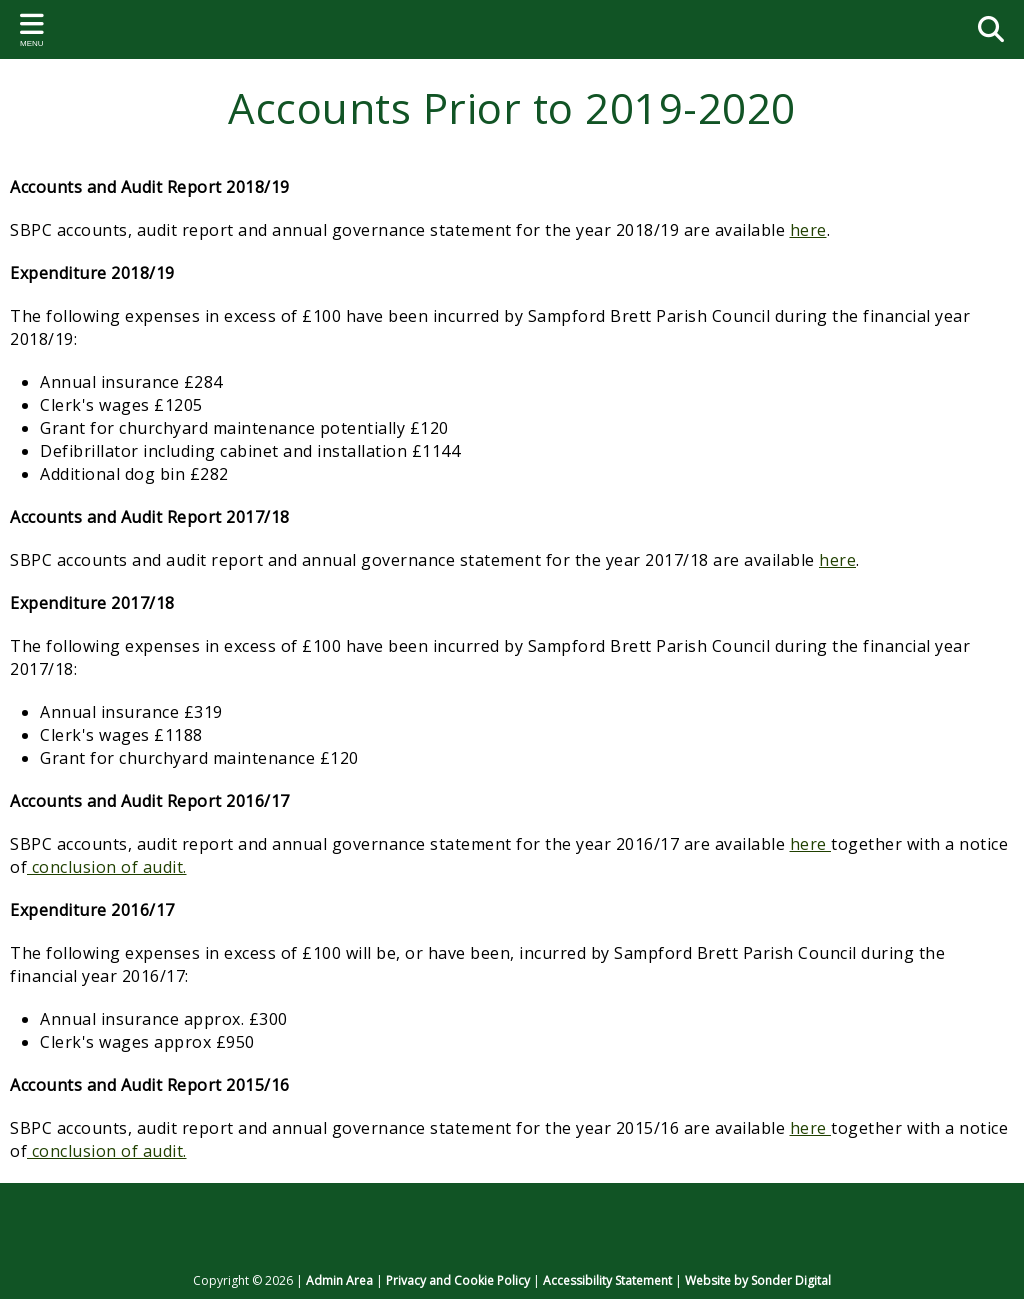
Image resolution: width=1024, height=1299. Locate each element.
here (808, 230)
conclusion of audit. (107, 867)
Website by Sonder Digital (758, 1280)
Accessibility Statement (607, 1280)
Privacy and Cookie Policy (458, 1280)
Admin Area (339, 1280)
